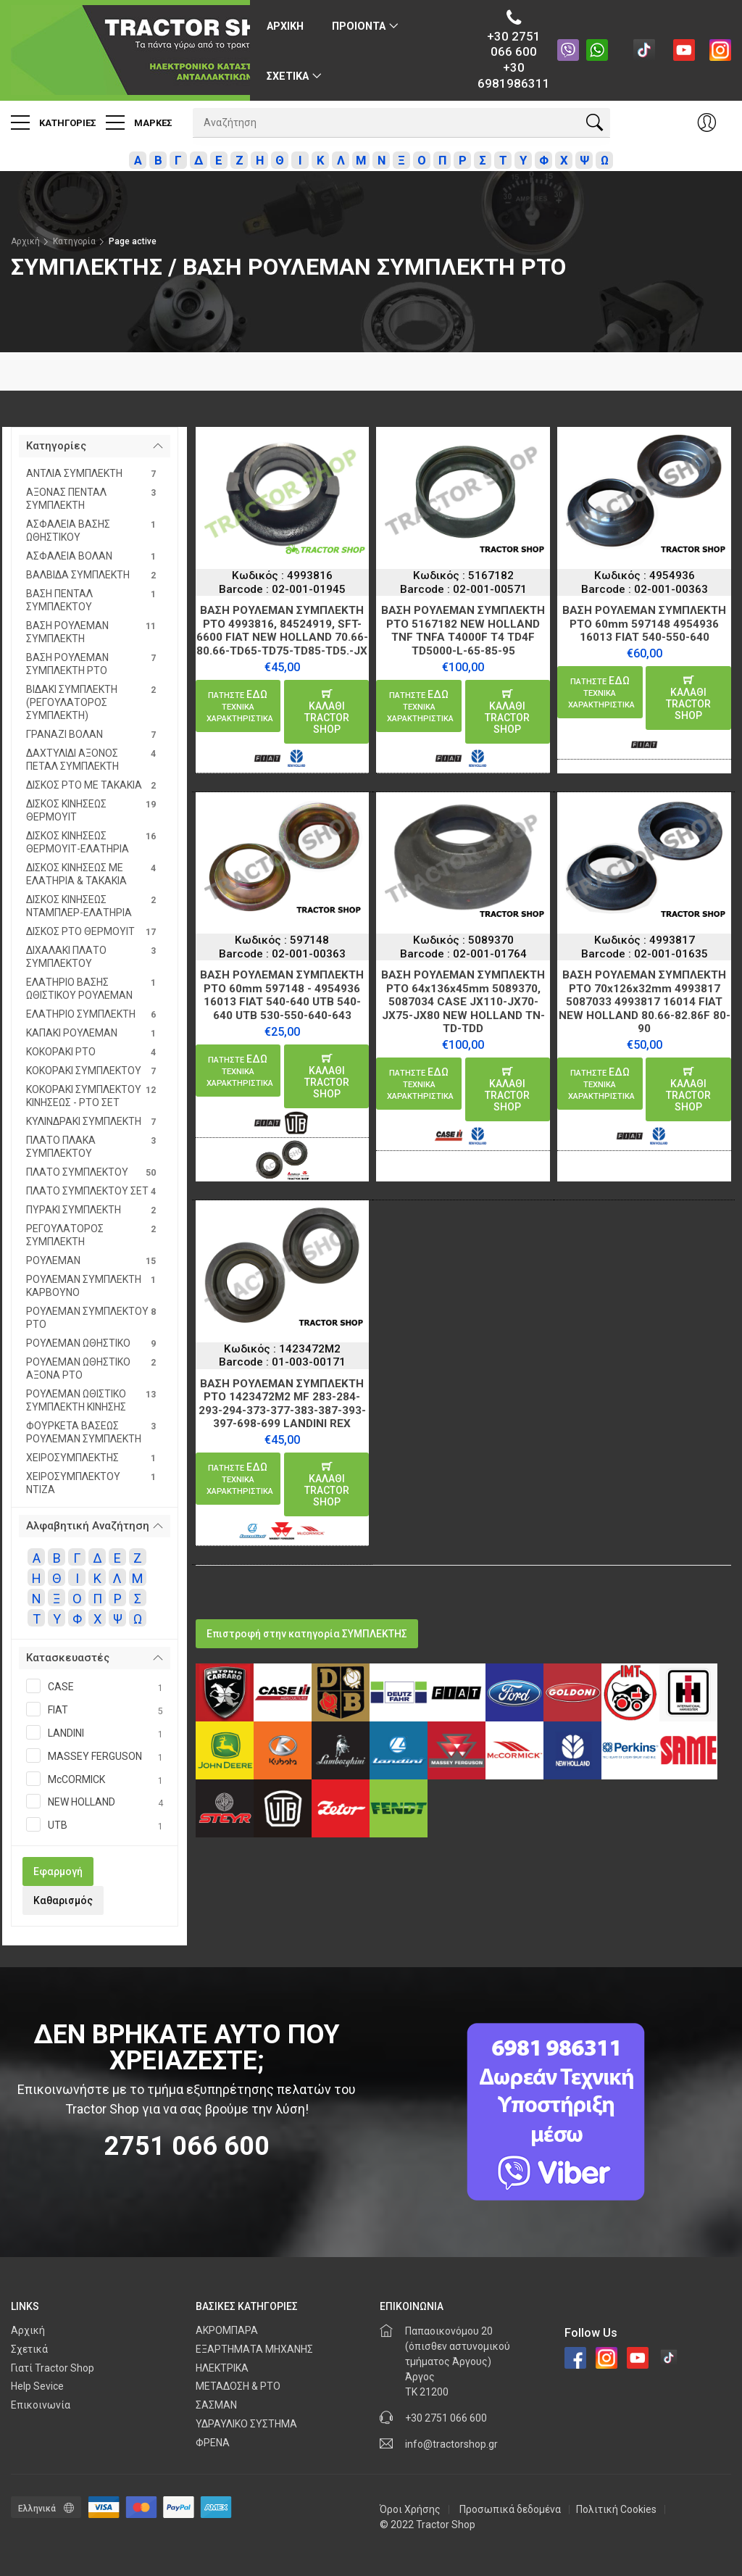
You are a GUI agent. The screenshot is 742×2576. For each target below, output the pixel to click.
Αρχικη (285, 26)
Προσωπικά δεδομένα (510, 2509)
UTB (94, 1826)
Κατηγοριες (53, 122)
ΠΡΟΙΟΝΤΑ (358, 26)
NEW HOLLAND (94, 1802)
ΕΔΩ (240, 706)
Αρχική (25, 241)
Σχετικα (288, 76)
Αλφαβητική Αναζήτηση (87, 1525)
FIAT (94, 1710)
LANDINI (94, 1733)
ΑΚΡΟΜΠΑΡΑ (227, 2330)
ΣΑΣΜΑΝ (216, 2405)
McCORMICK (94, 1780)
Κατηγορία (74, 241)
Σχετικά (29, 2349)
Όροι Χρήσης (410, 2509)
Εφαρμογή (58, 1871)
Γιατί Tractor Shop (52, 2368)
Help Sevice (37, 2386)
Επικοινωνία (40, 2405)
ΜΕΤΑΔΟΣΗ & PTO (238, 2386)
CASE (94, 1687)
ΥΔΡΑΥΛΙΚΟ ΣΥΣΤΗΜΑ (246, 2424)
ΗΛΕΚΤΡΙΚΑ (222, 2368)
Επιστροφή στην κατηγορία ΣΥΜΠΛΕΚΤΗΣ (307, 1634)
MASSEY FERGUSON (94, 1757)
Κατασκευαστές (67, 1657)
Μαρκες (139, 122)
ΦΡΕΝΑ (213, 2442)
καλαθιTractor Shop (326, 712)
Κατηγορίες (56, 445)
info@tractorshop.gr (451, 2444)
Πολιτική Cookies (616, 2509)
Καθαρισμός (63, 1900)
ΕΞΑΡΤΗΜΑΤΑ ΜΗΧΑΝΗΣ (254, 2349)
